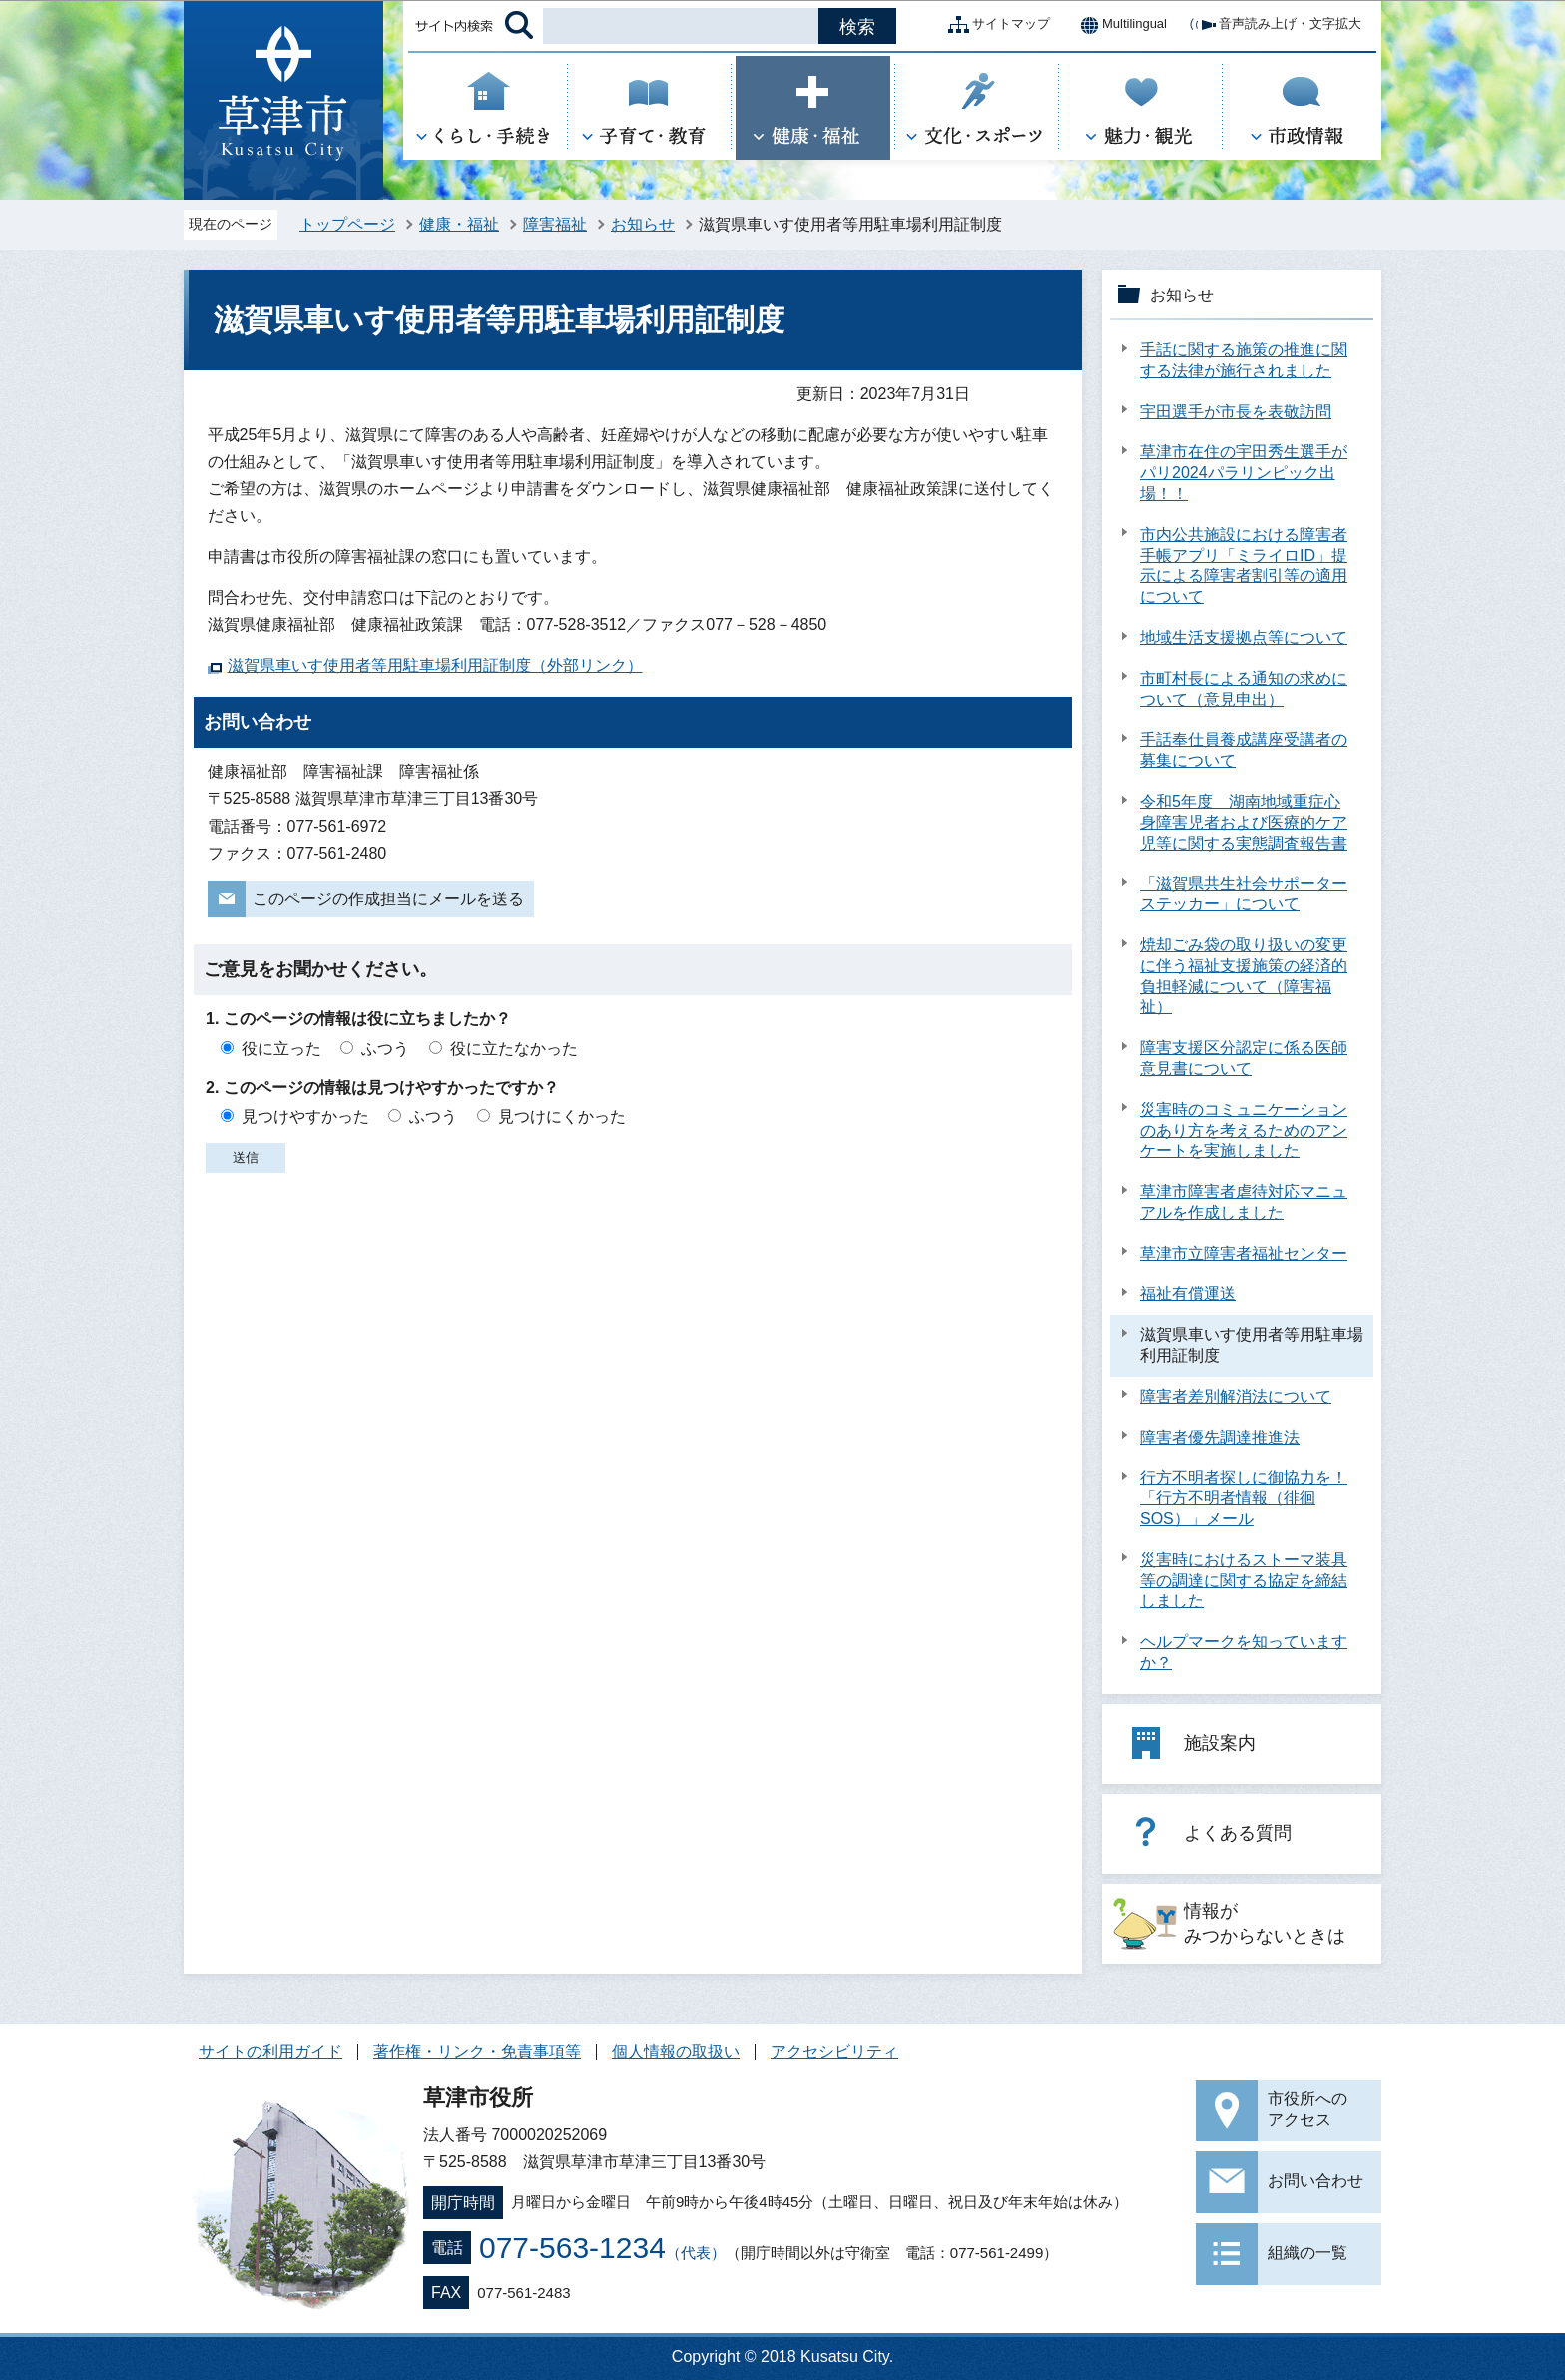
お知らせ (643, 224)
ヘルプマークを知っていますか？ (1243, 1652)
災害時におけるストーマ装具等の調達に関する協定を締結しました (1243, 1580)
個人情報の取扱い (676, 2051)
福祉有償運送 (1188, 1293)
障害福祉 (555, 224)
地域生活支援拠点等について (1243, 637)
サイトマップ (995, 25)
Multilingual (1118, 25)
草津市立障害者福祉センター (1243, 1253)
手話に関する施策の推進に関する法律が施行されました (1243, 360)
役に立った (281, 1048)
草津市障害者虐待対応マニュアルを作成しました (1243, 1202)
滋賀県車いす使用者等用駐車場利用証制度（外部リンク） (435, 665)
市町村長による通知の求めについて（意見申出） (1243, 689)
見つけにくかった (562, 1116)
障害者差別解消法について (1235, 1396)
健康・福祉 (459, 224)
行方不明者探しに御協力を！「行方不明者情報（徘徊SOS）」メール (1243, 1498)
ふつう (385, 1048)
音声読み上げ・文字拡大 (1274, 25)
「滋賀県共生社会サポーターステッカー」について (1243, 893)
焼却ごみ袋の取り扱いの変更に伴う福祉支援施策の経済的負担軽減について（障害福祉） (1243, 975)
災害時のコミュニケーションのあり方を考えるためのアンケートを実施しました (1243, 1130)
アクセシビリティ (834, 2051)
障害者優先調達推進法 (1220, 1437)
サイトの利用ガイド (270, 2051)
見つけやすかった (305, 1116)
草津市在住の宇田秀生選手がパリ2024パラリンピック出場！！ (1243, 472)
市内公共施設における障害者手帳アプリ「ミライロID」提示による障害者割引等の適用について (1243, 565)
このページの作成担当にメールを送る (388, 899)
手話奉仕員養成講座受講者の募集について (1243, 750)
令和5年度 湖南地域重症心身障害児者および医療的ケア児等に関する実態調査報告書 (1243, 822)
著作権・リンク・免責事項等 (477, 2051)
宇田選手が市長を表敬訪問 (1235, 411)
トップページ (347, 224)
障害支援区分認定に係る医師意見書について (1243, 1058)
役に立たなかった (514, 1048)
